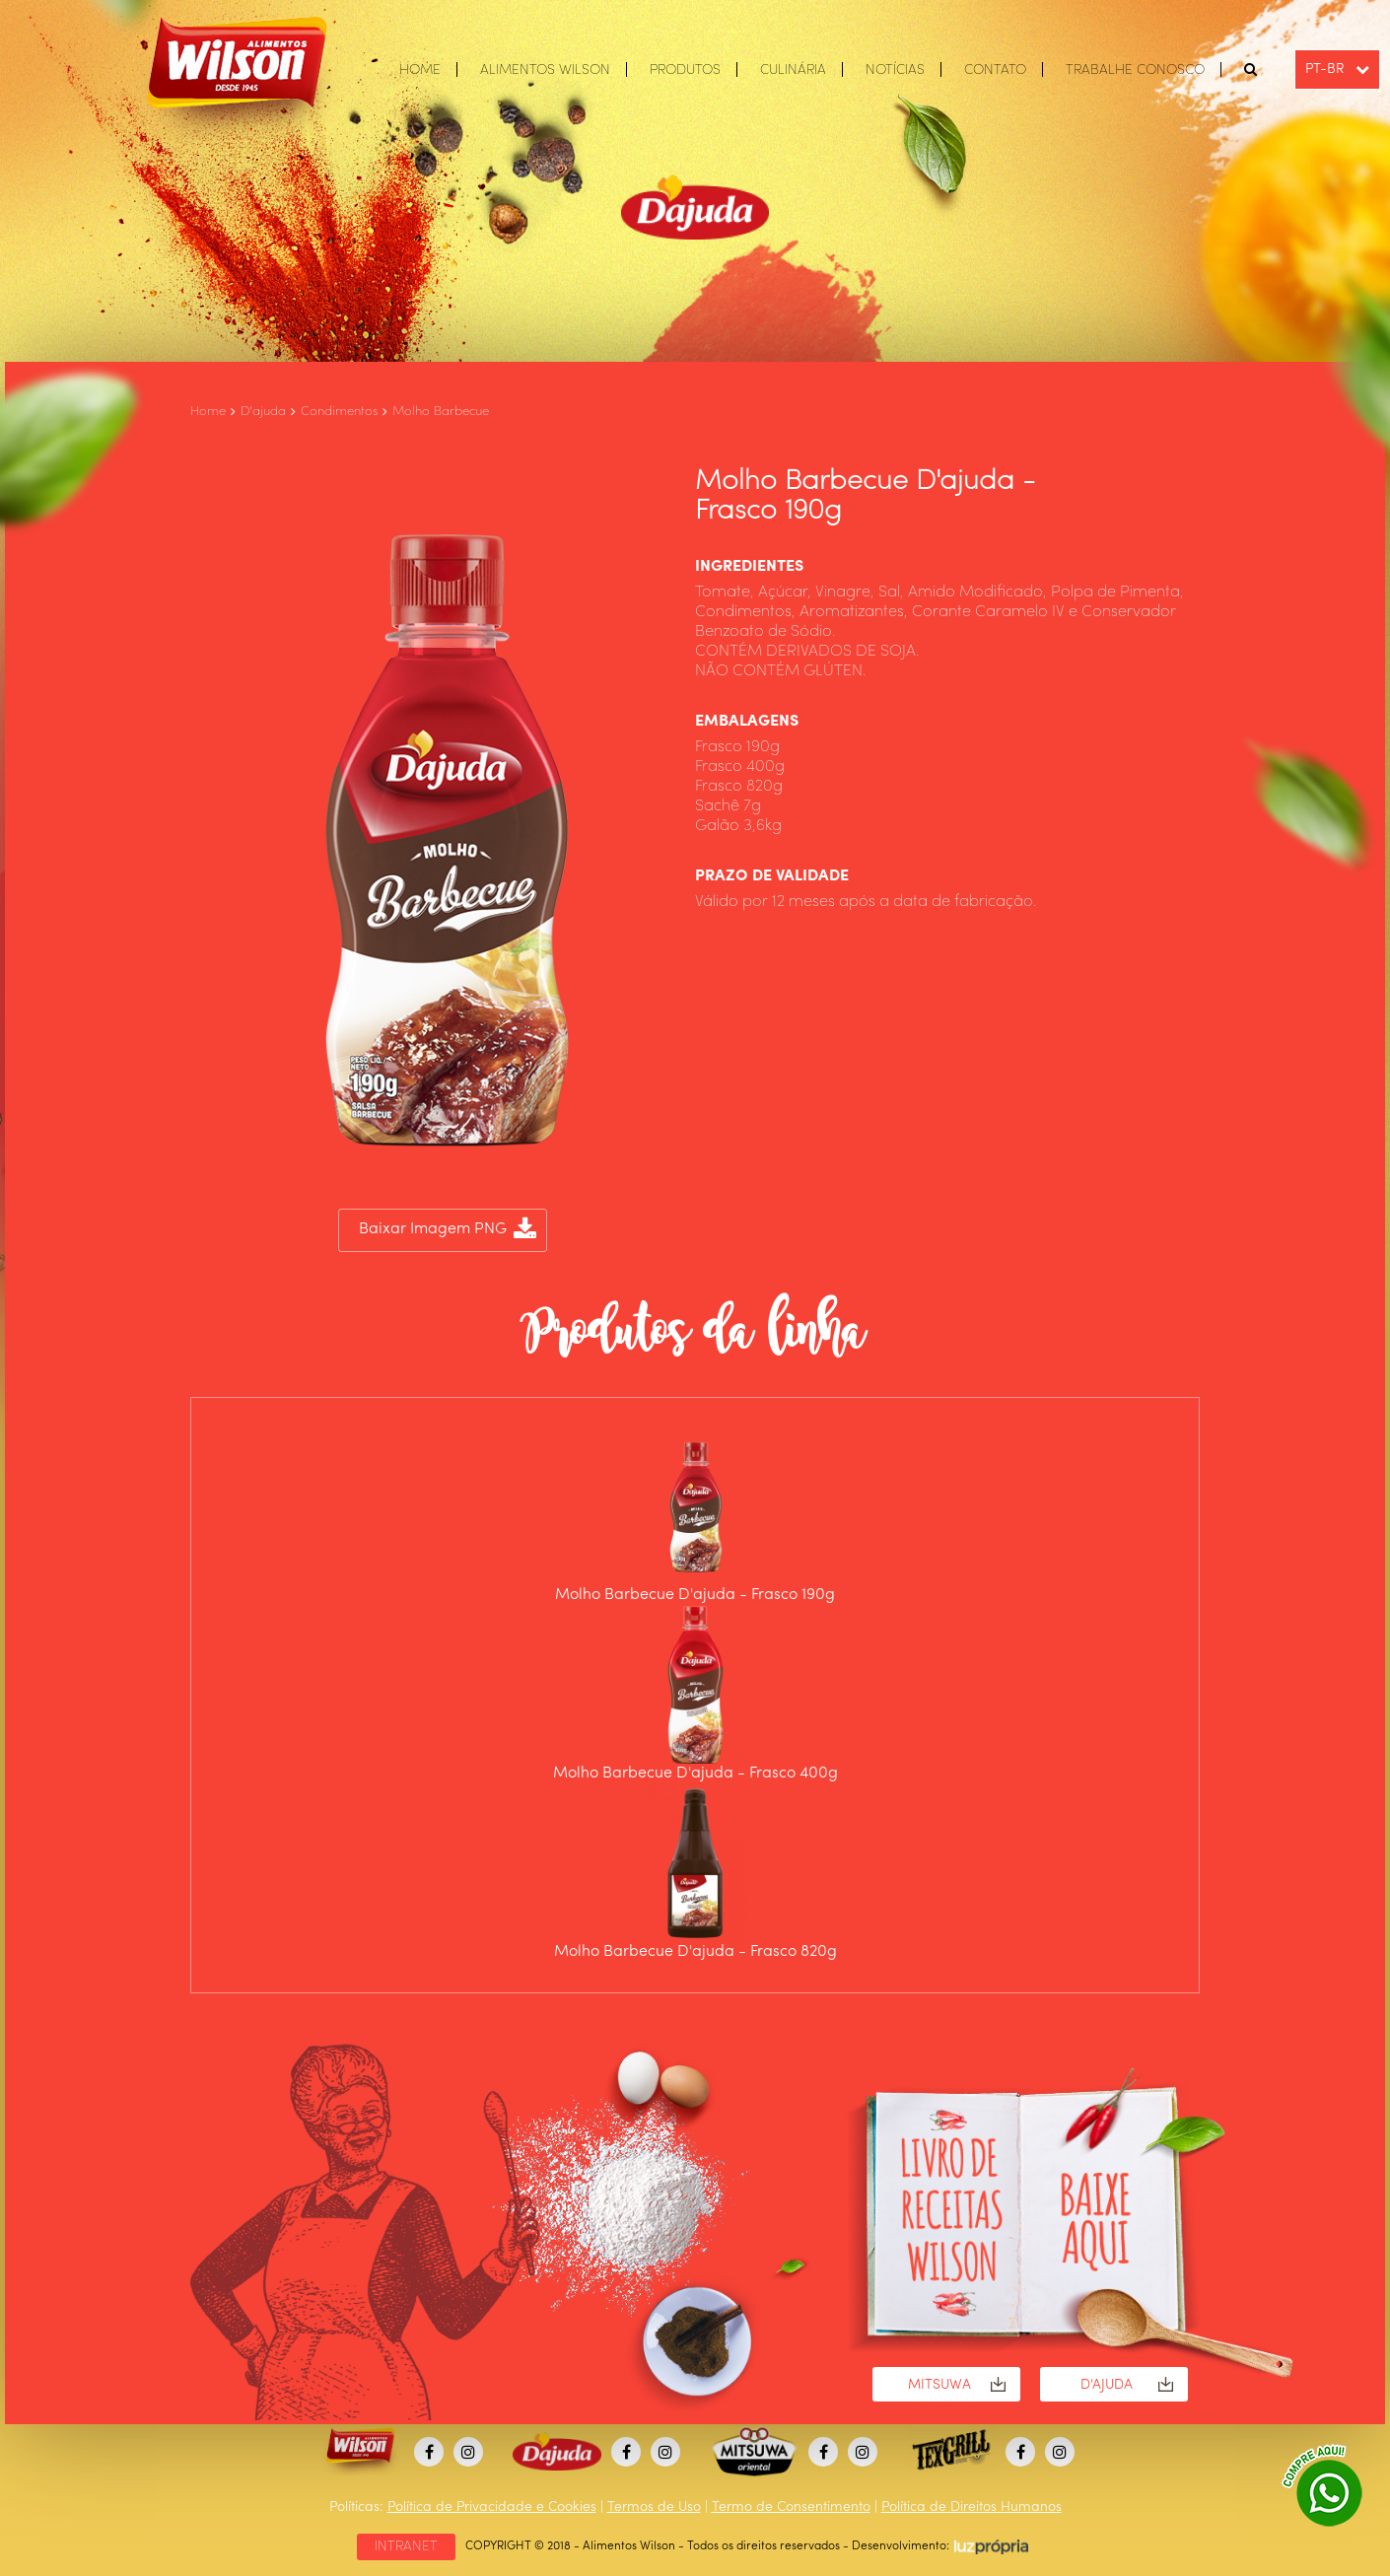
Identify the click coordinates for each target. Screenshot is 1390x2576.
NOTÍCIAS (895, 70)
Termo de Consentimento (791, 2507)
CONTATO (995, 70)
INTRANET (406, 2546)
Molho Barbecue (440, 411)
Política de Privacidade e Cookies (491, 2507)
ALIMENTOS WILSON (545, 70)
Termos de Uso (654, 2507)
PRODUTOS (685, 70)
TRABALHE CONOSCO (1135, 70)
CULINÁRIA (793, 70)
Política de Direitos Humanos (971, 2507)
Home (208, 411)
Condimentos (339, 411)
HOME (420, 70)
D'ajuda (263, 411)
